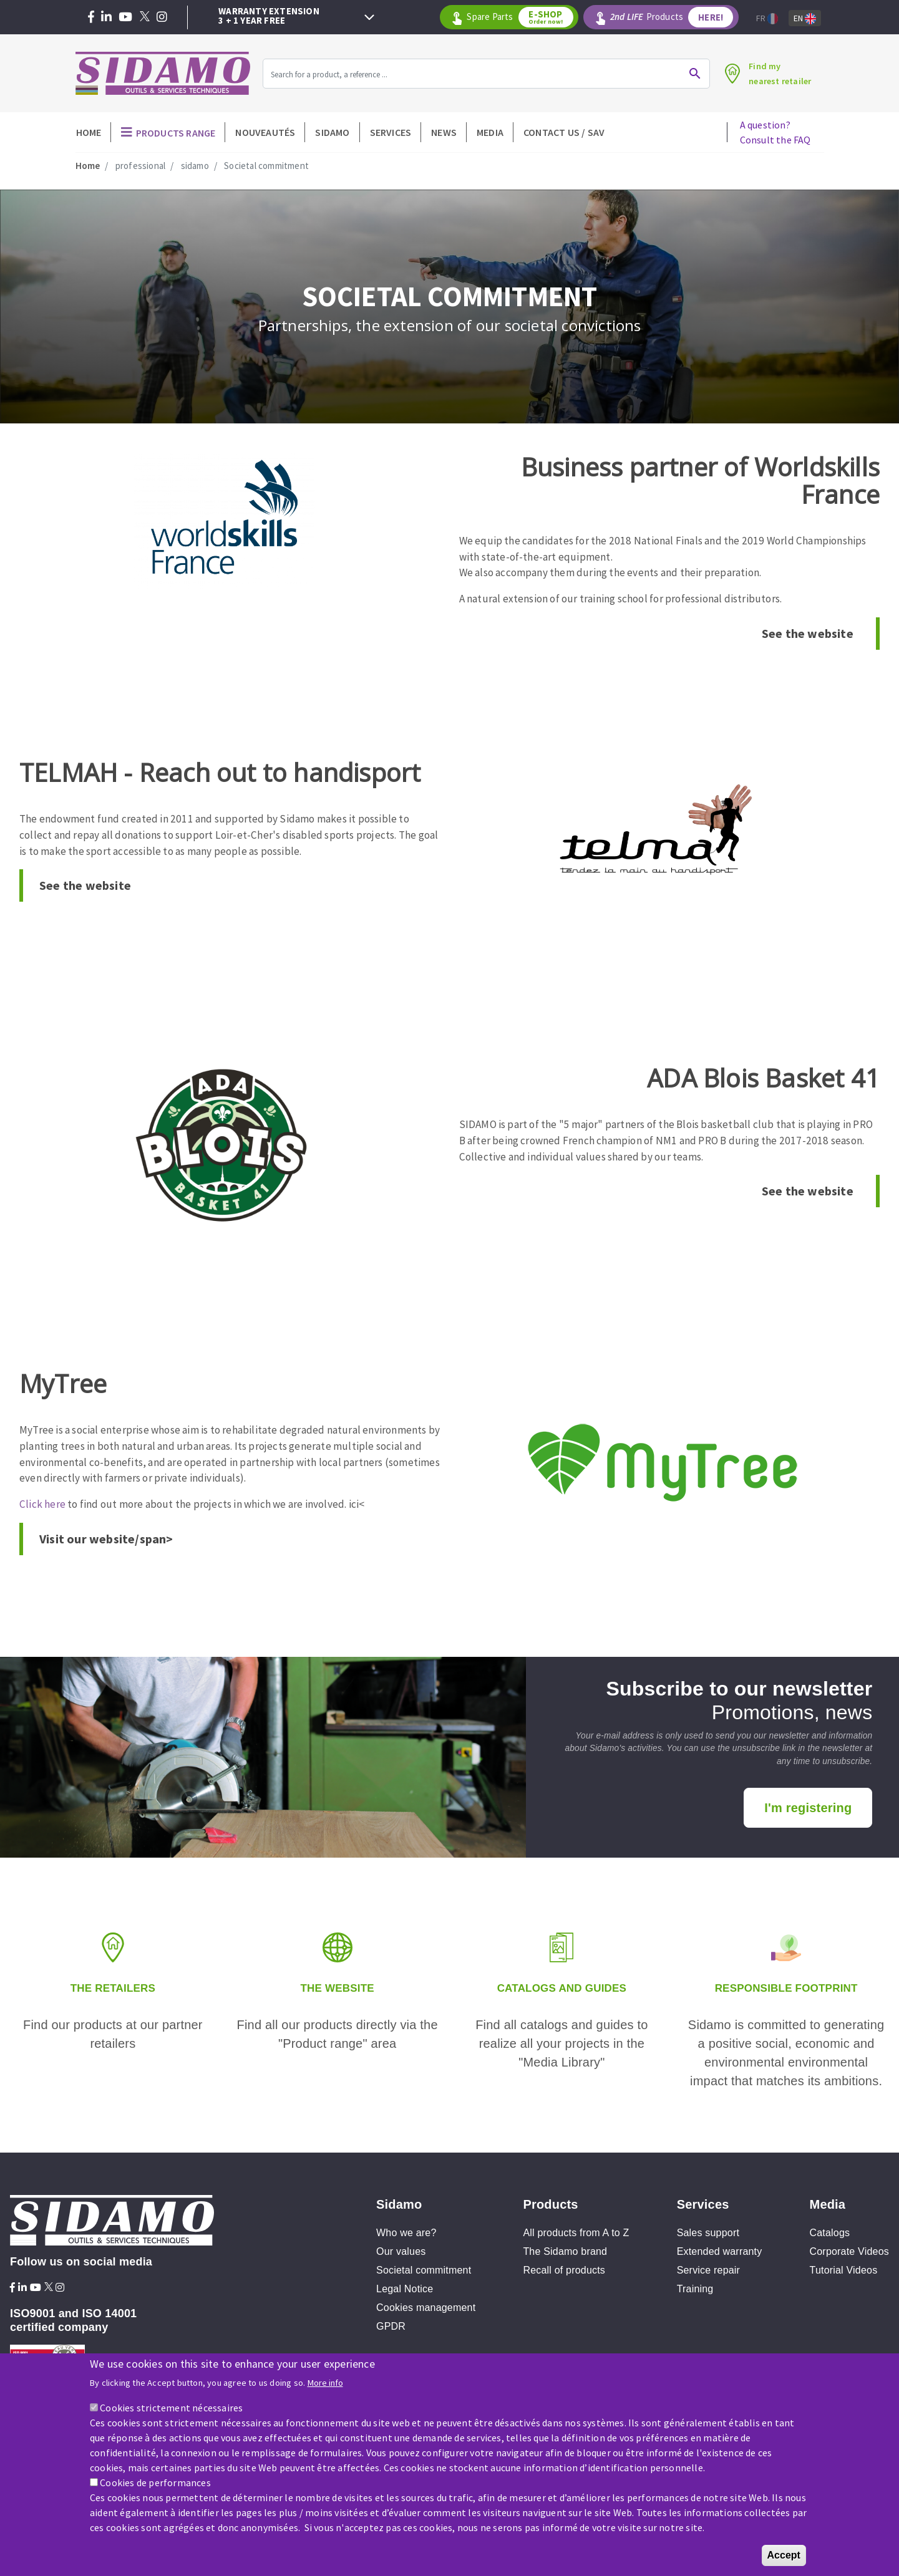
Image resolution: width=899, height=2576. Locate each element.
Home (89, 132)
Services (391, 132)
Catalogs (830, 2232)
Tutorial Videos (844, 2270)
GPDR (391, 2326)
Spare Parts (527, 17)
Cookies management (425, 2307)
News (444, 132)
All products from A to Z (576, 2232)
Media (490, 132)
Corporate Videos (849, 2251)
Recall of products (564, 2270)
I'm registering (808, 1808)
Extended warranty (719, 2251)
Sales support (708, 2232)
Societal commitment (423, 2270)
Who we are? (406, 2232)
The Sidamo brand (565, 2251)
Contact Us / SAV (564, 132)
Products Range (176, 133)
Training (695, 2289)
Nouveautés (265, 132)
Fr (767, 18)
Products (674, 17)
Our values (400, 2251)
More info (325, 2382)
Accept (783, 2555)
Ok (687, 74)
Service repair (709, 2270)
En (805, 18)
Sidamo (332, 132)
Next (369, 17)
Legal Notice (404, 2289)
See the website (807, 633)
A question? (775, 132)
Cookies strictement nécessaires (171, 2407)
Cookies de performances (155, 2482)
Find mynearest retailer (776, 73)
